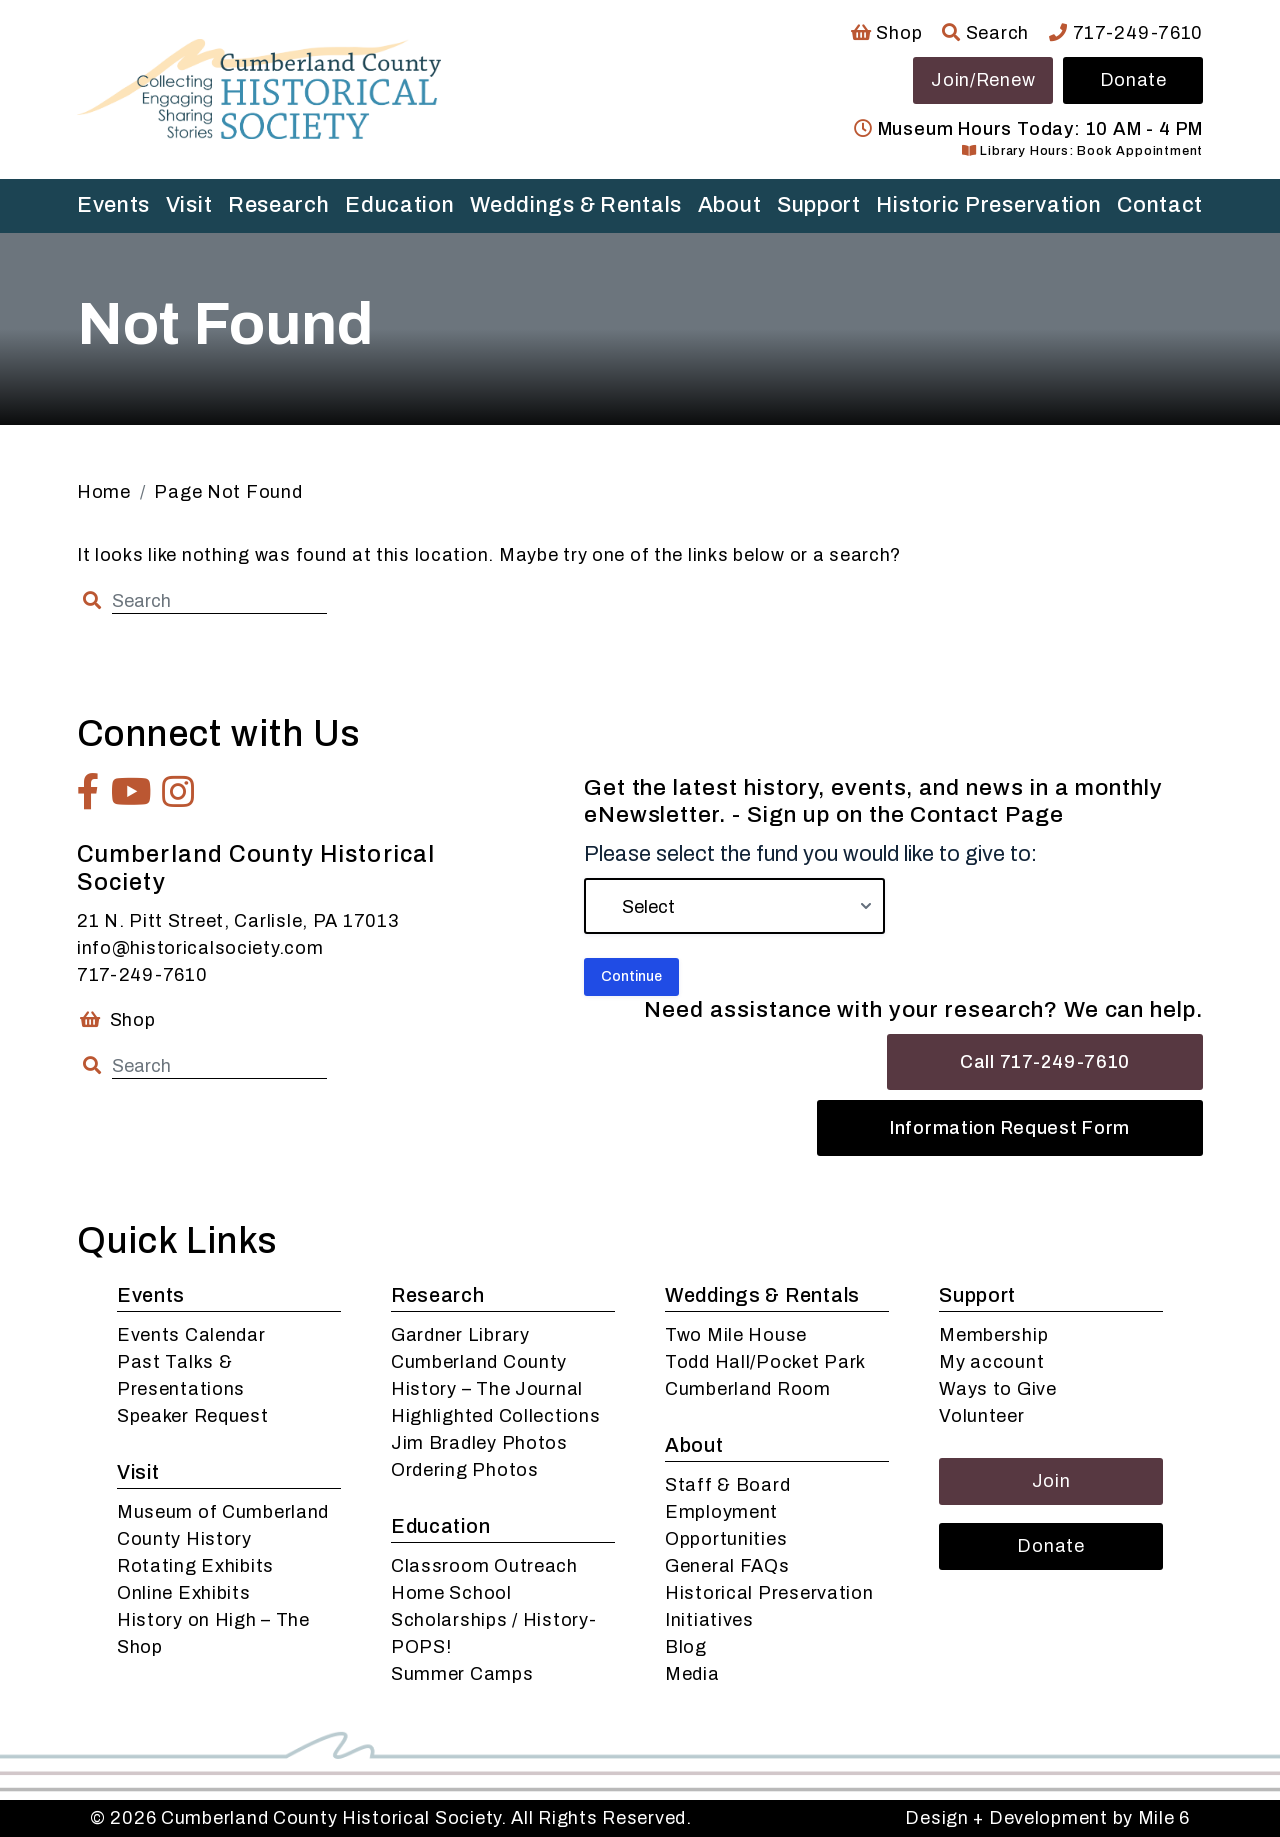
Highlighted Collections (496, 1416)
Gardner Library (460, 1335)
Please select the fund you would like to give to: (810, 854)
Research (279, 205)
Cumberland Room (748, 1389)
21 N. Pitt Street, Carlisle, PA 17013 (238, 921)
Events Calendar (191, 1335)
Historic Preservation (988, 205)
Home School (451, 1593)
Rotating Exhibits (195, 1566)
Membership (993, 1335)
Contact (1160, 205)
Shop (886, 33)
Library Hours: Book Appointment (1082, 151)
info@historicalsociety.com (200, 948)
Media (692, 1674)
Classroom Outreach (484, 1566)
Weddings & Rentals (576, 205)
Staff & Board (727, 1485)
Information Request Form (1010, 1128)
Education (399, 205)
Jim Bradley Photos (479, 1443)
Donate (1133, 80)
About (730, 205)
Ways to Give (998, 1389)
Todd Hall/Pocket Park (765, 1362)
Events (113, 205)
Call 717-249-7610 (1045, 1062)
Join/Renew (983, 80)
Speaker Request (193, 1416)
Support (819, 205)
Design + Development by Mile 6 (1047, 1818)
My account (991, 1362)
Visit (189, 205)
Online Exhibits (184, 1593)
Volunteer (981, 1416)
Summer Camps (462, 1674)
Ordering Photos (465, 1470)
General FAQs (727, 1566)
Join (1051, 1481)
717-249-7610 (1126, 33)
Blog (686, 1647)
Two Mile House (736, 1335)
